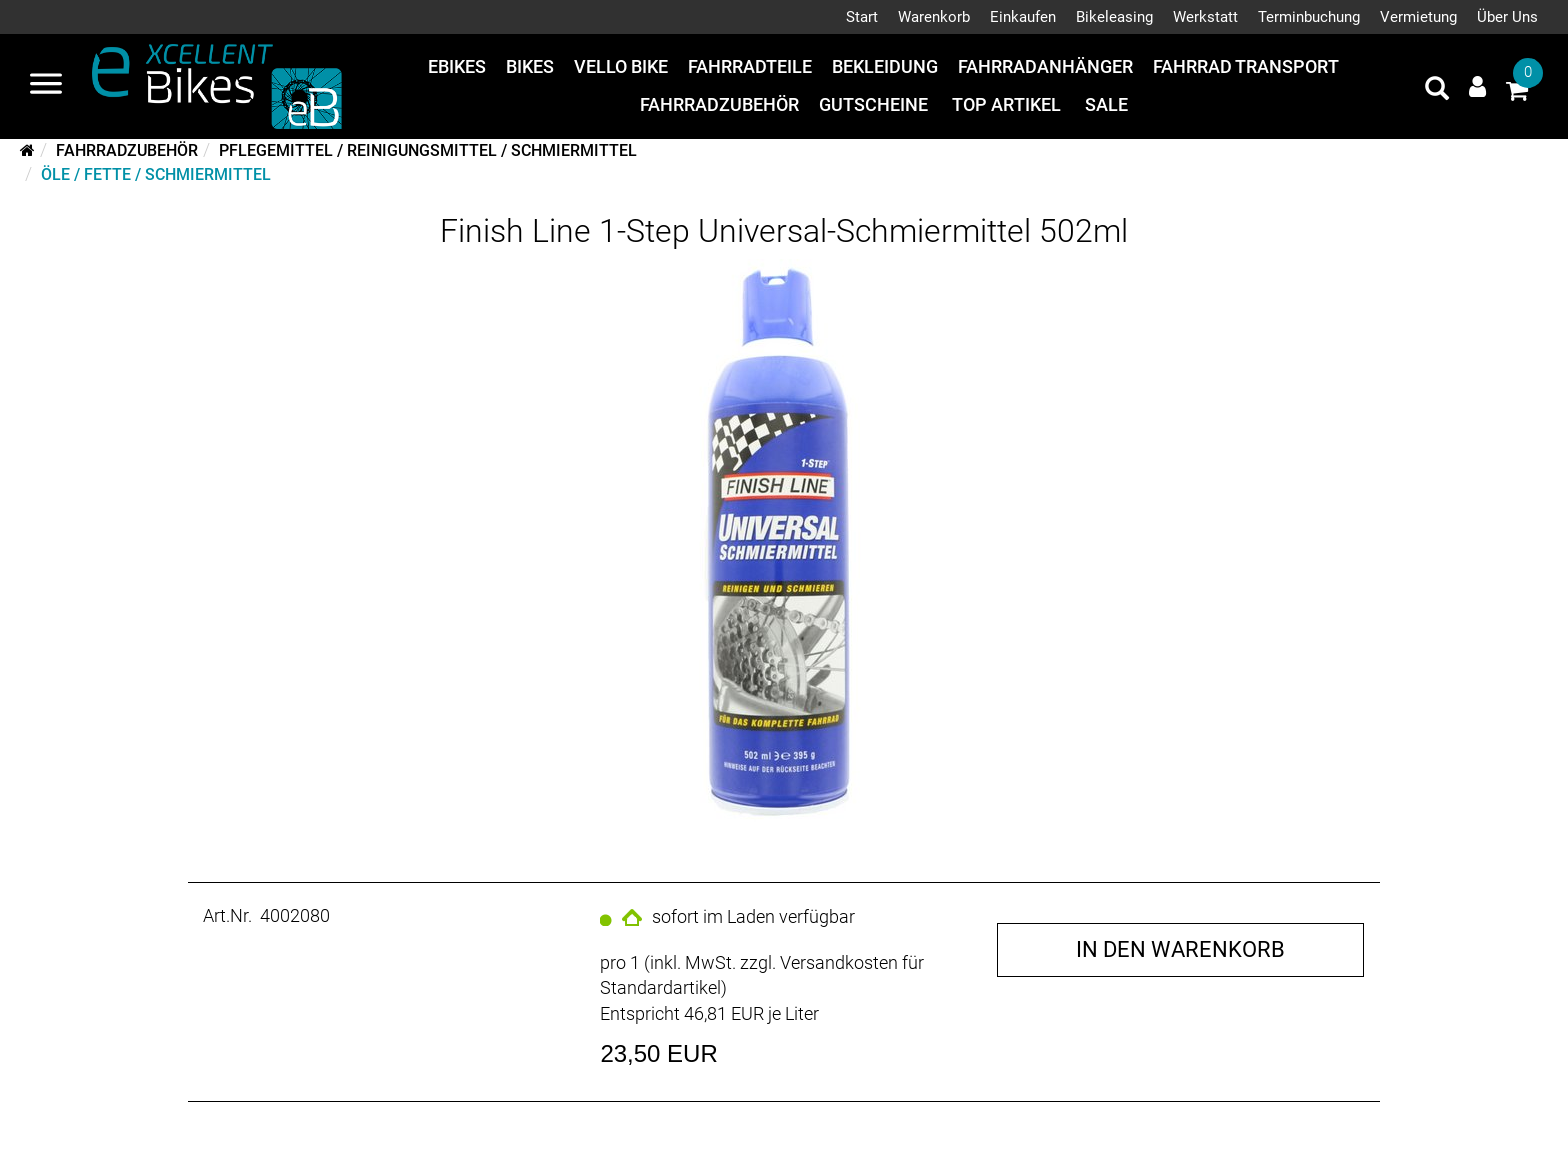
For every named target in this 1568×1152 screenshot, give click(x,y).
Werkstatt (1205, 17)
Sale (1106, 104)
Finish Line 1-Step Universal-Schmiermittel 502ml (784, 231)
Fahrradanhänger (1045, 66)
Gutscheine (873, 104)
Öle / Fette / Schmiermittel (156, 174)
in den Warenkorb (1180, 949)
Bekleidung (885, 66)
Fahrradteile (750, 66)
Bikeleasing (1114, 17)
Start (862, 17)
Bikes (530, 66)
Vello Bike (621, 66)
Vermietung (1418, 17)
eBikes (457, 66)
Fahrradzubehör (719, 104)
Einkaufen (1023, 17)
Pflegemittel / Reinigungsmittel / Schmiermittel (428, 150)
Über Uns (1507, 17)
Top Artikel (1006, 104)
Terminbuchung (1309, 17)
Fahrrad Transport (1246, 66)
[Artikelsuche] (1437, 91)
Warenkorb (934, 17)
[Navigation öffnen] (46, 86)
